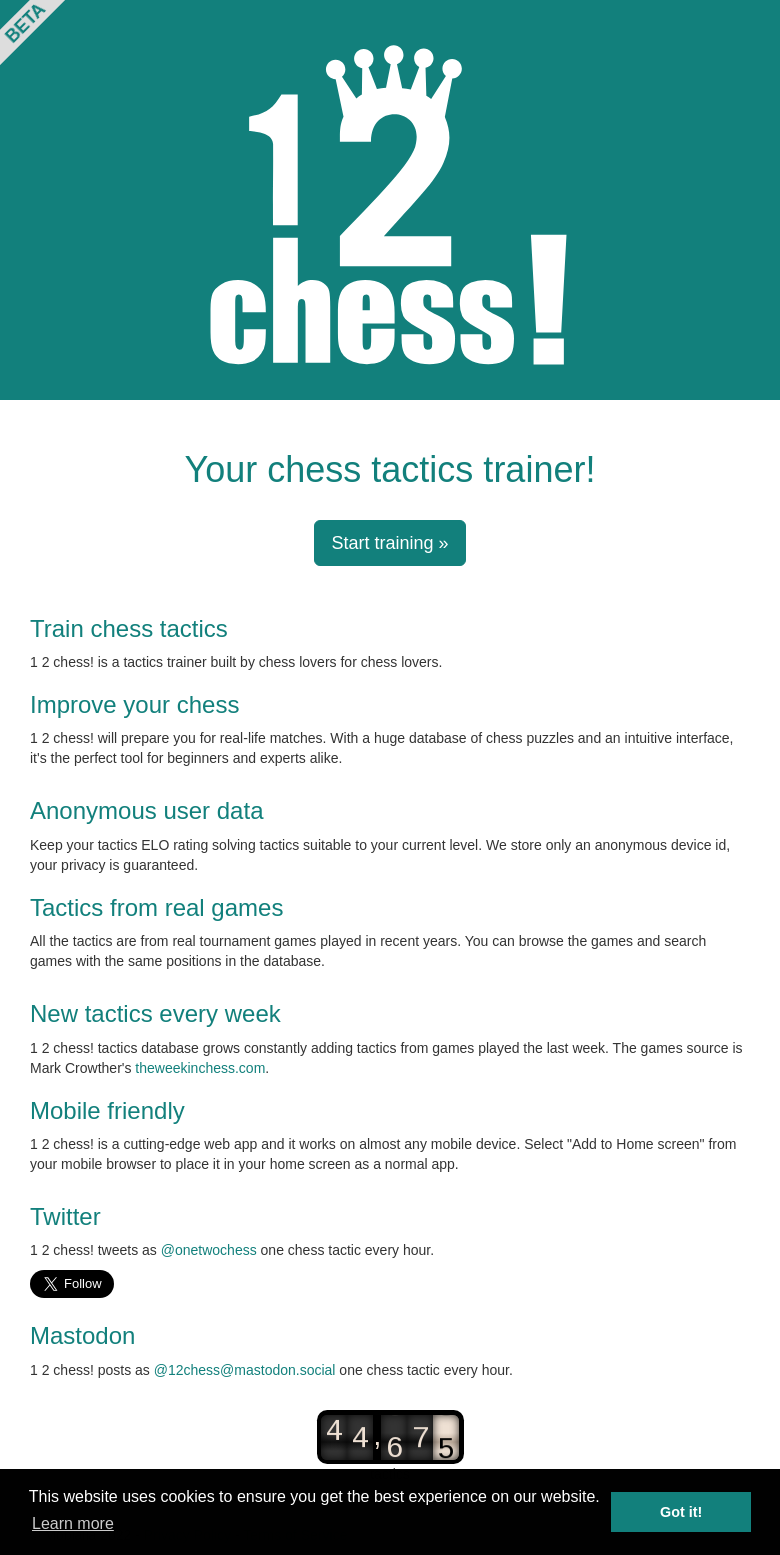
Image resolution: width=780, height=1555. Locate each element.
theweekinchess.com (200, 1068)
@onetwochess (209, 1250)
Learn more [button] (73, 1523)
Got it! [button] (681, 1512)
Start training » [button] (389, 543)
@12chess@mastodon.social (245, 1370)
